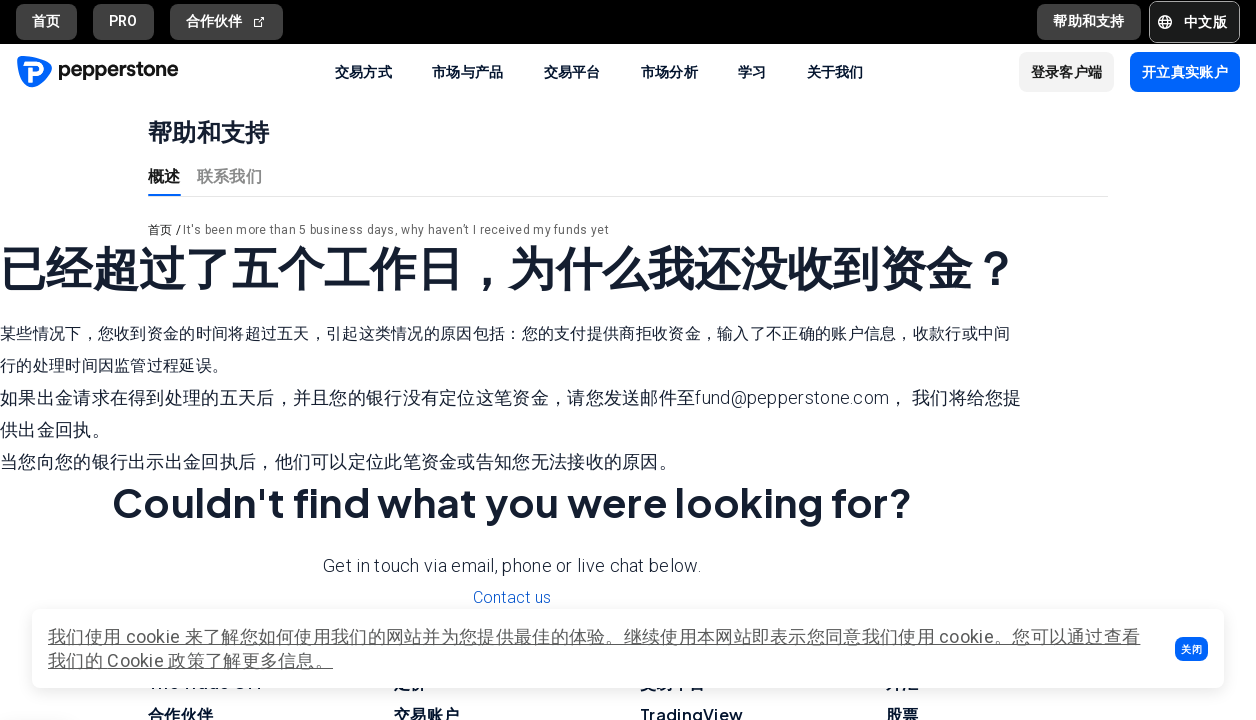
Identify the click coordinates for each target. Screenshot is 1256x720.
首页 (46, 21)
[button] (1191, 649)
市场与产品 (468, 71)
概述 (164, 175)
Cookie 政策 (156, 660)
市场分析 (669, 71)
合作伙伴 (227, 21)
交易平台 (572, 71)
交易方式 (363, 71)
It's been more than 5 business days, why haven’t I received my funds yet (396, 230)
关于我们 (835, 71)
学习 (752, 71)
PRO (123, 21)
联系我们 (229, 175)
